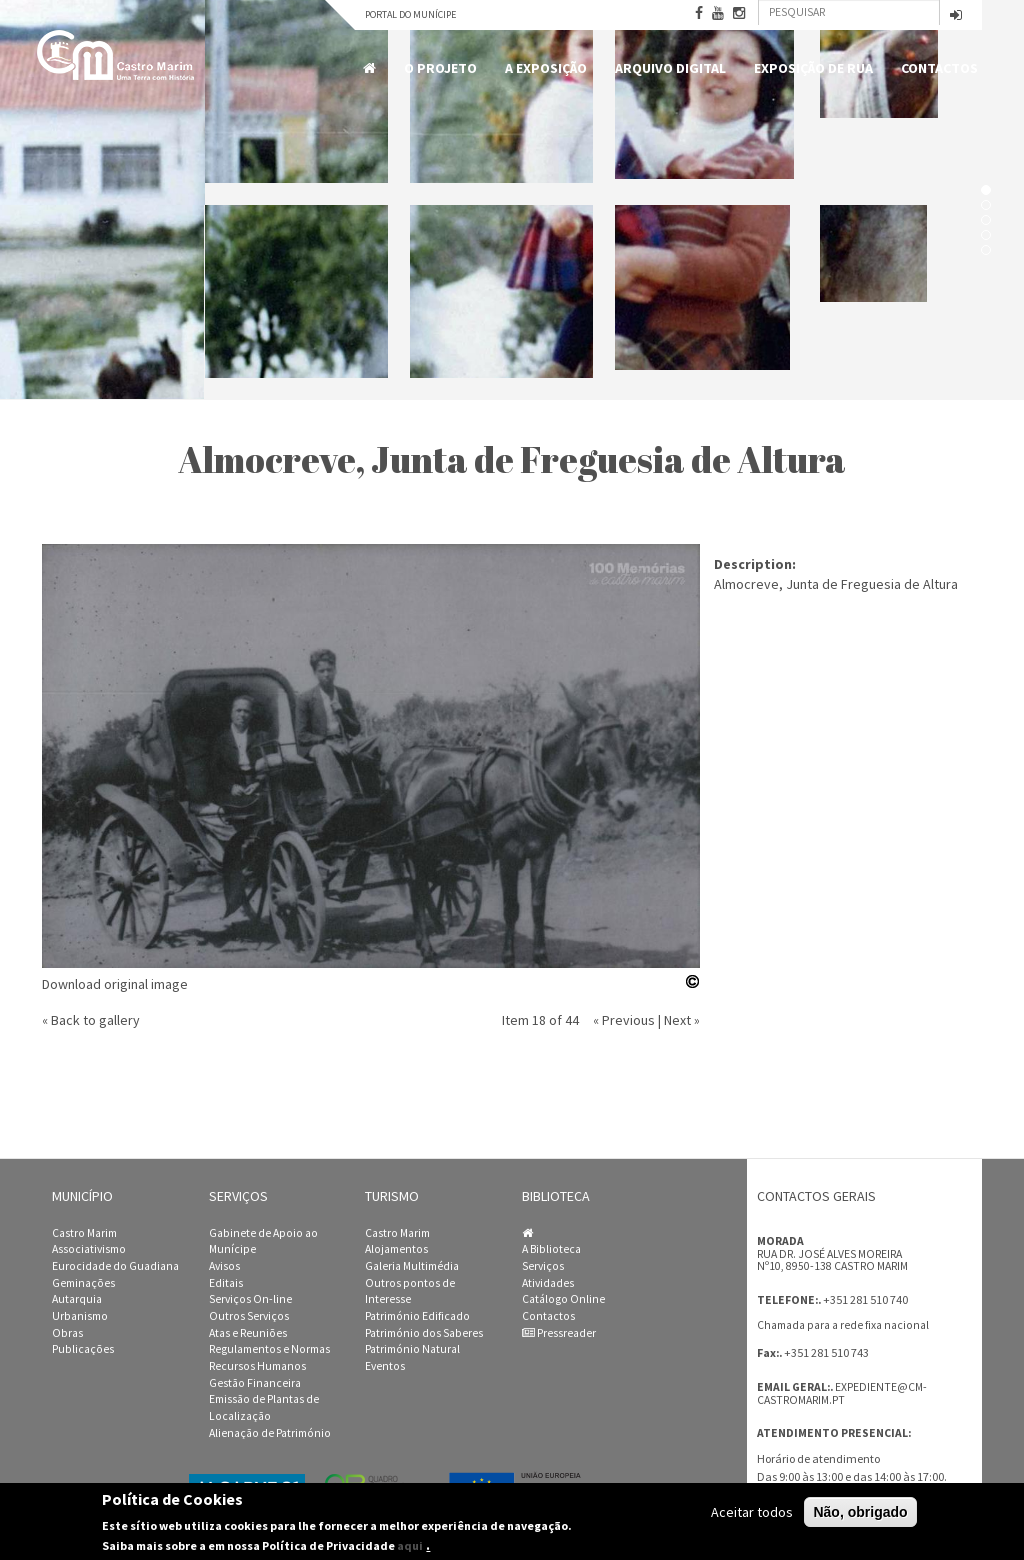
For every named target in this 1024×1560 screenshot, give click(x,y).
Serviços (543, 1266)
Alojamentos (396, 1249)
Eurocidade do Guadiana (115, 1266)
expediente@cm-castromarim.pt (842, 1393)
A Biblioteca (551, 1249)
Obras (67, 1333)
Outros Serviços (249, 1316)
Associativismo (89, 1249)
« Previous (624, 1020)
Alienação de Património (270, 1433)
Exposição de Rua (813, 68)
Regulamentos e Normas (269, 1349)
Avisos (224, 1266)
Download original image (115, 984)
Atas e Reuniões (248, 1333)
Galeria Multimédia (412, 1266)
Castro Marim (84, 1233)
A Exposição (546, 68)
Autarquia (77, 1299)
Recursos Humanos (257, 1366)
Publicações (83, 1349)
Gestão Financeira (255, 1383)
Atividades (548, 1283)
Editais (226, 1283)
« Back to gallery (91, 1020)
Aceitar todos (752, 1512)
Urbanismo (80, 1316)
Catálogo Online (563, 1299)
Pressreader (559, 1333)
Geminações (83, 1283)
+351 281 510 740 (865, 1299)
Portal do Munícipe (410, 14)
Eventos (385, 1366)
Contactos (939, 68)
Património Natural (412, 1349)
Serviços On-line (250, 1299)
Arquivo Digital (670, 68)
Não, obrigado (860, 1512)
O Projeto (440, 68)
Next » (682, 1020)
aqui (410, 1546)
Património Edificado (417, 1316)
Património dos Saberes (424, 1333)
